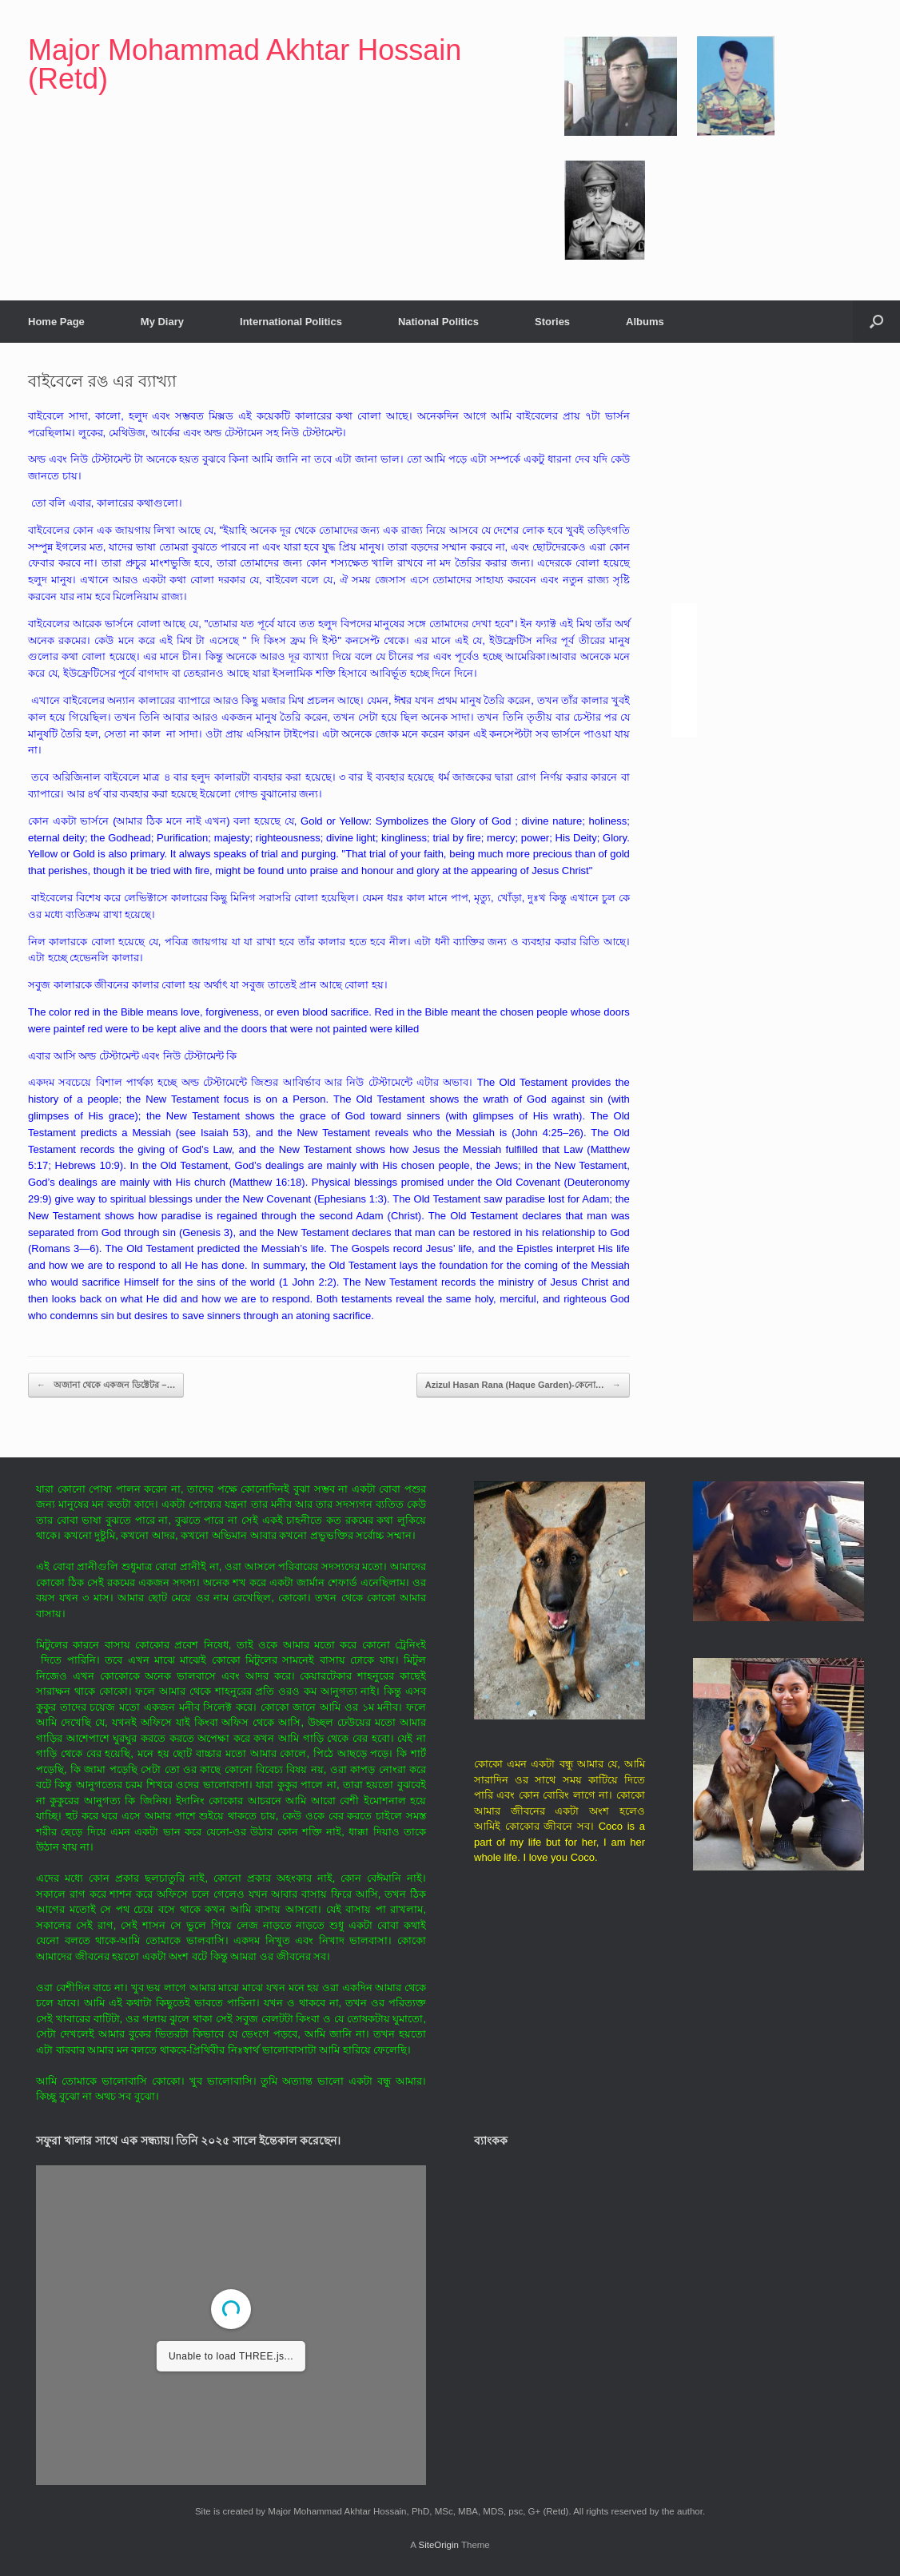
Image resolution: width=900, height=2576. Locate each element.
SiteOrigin (438, 2545)
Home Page (56, 322)
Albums (645, 322)
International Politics (291, 322)
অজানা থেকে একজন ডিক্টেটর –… (106, 1385)
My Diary (162, 322)
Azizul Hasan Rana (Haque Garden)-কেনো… (523, 1385)
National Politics (438, 322)
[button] (876, 321)
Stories (552, 322)
